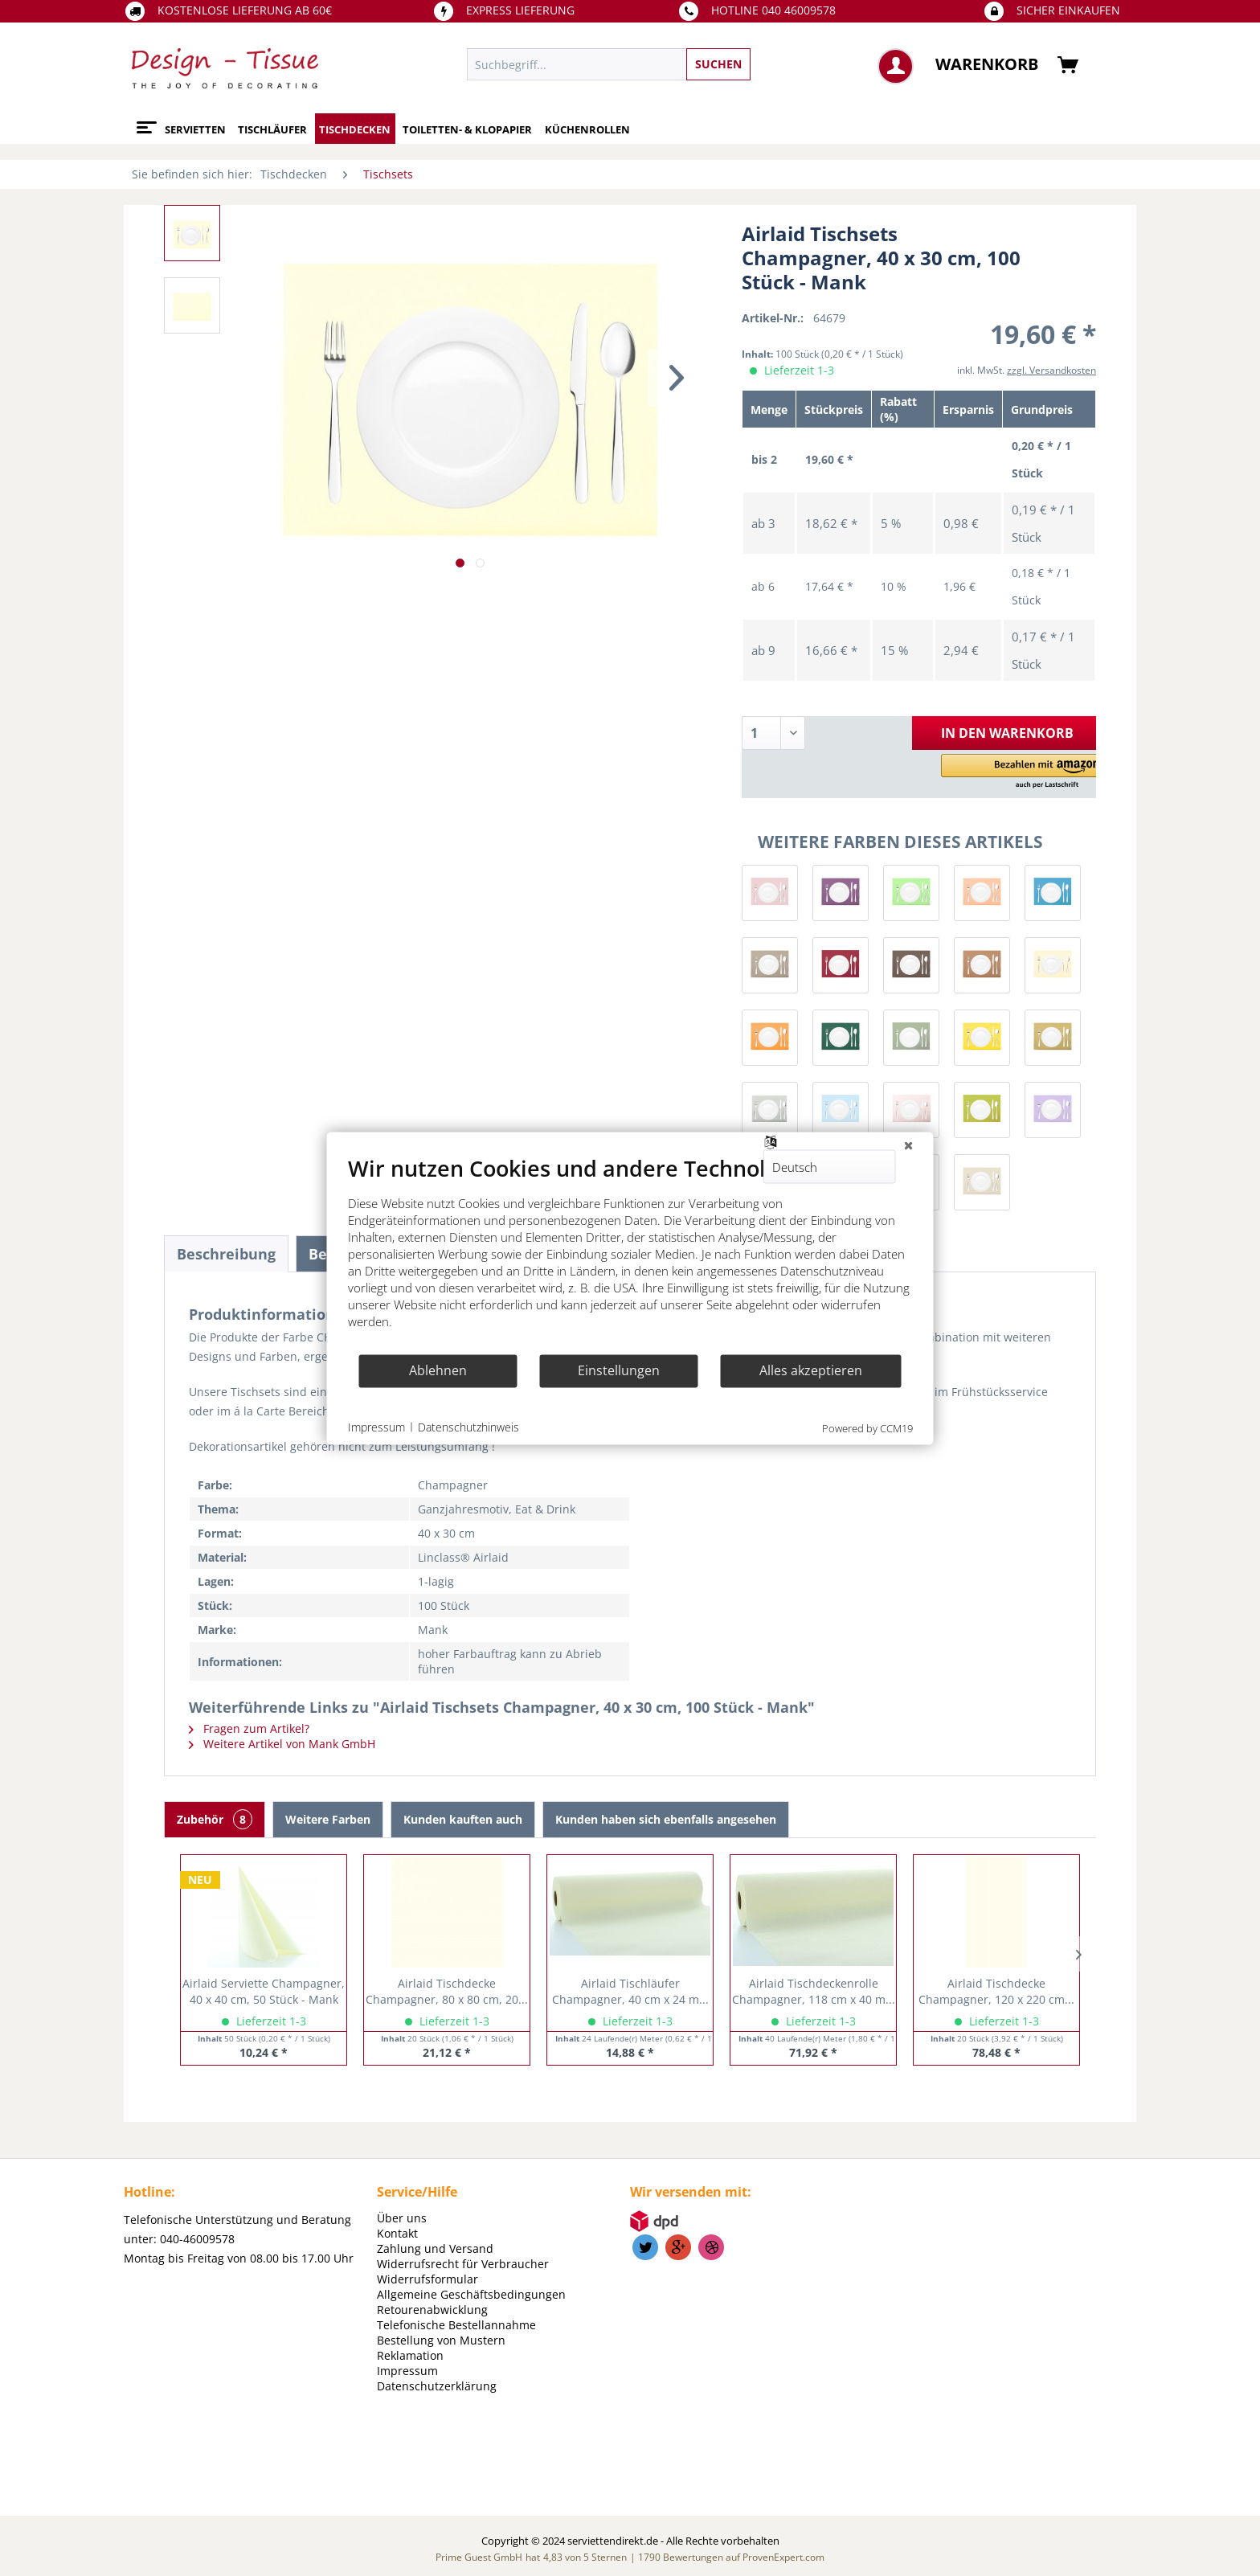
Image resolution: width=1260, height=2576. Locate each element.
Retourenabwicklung (432, 2309)
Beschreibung (226, 1253)
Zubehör (214, 1819)
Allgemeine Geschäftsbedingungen (471, 2294)
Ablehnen (438, 1370)
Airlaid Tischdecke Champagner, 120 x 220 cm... (996, 1991)
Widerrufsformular (427, 2279)
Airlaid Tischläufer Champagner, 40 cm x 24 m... (630, 1991)
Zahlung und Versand (435, 2248)
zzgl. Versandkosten (1051, 370)
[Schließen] (909, 1144)
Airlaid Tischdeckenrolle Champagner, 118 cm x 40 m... (813, 1991)
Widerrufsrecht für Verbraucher (463, 2263)
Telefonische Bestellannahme (456, 2324)
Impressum (407, 2370)
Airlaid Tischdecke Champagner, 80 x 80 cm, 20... (447, 1991)
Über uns (402, 2218)
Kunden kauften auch (462, 1819)
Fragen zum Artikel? (249, 1728)
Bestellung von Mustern (441, 2340)
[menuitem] (682, 64)
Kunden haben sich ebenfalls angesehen (665, 1819)
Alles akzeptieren (810, 1370)
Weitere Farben (327, 1819)
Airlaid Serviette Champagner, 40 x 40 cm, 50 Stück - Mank (263, 1991)
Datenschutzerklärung (437, 2386)
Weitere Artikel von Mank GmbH (282, 1743)
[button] (1021, 772)
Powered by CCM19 (867, 1427)
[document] (630, 1253)
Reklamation (410, 2355)
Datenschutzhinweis (468, 1427)
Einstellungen (619, 1370)
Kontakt (397, 2233)
